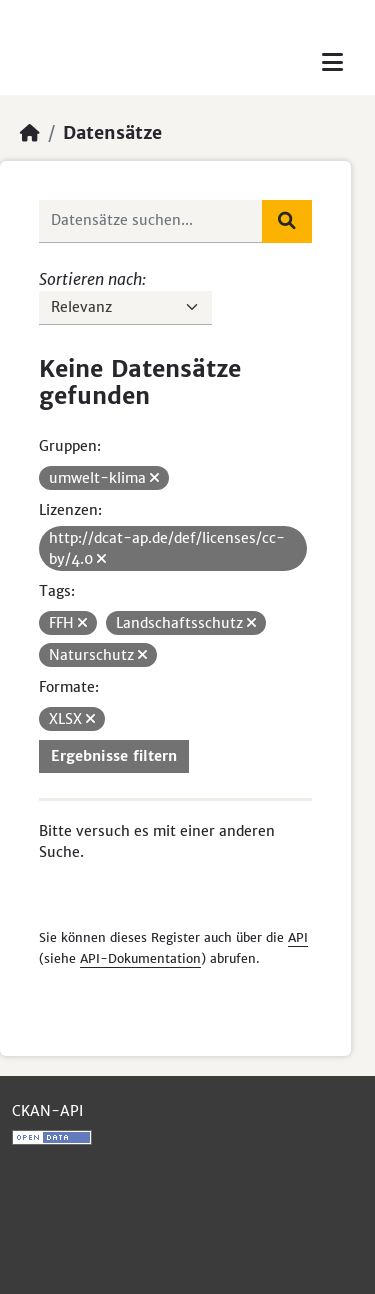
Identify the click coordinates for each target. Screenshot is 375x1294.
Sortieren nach (90, 279)
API (298, 937)
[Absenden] (287, 221)
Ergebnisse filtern (114, 756)
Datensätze (112, 133)
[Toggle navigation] (332, 62)
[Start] (30, 133)
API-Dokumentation (140, 958)
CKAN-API (47, 1111)
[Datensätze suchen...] (151, 221)
